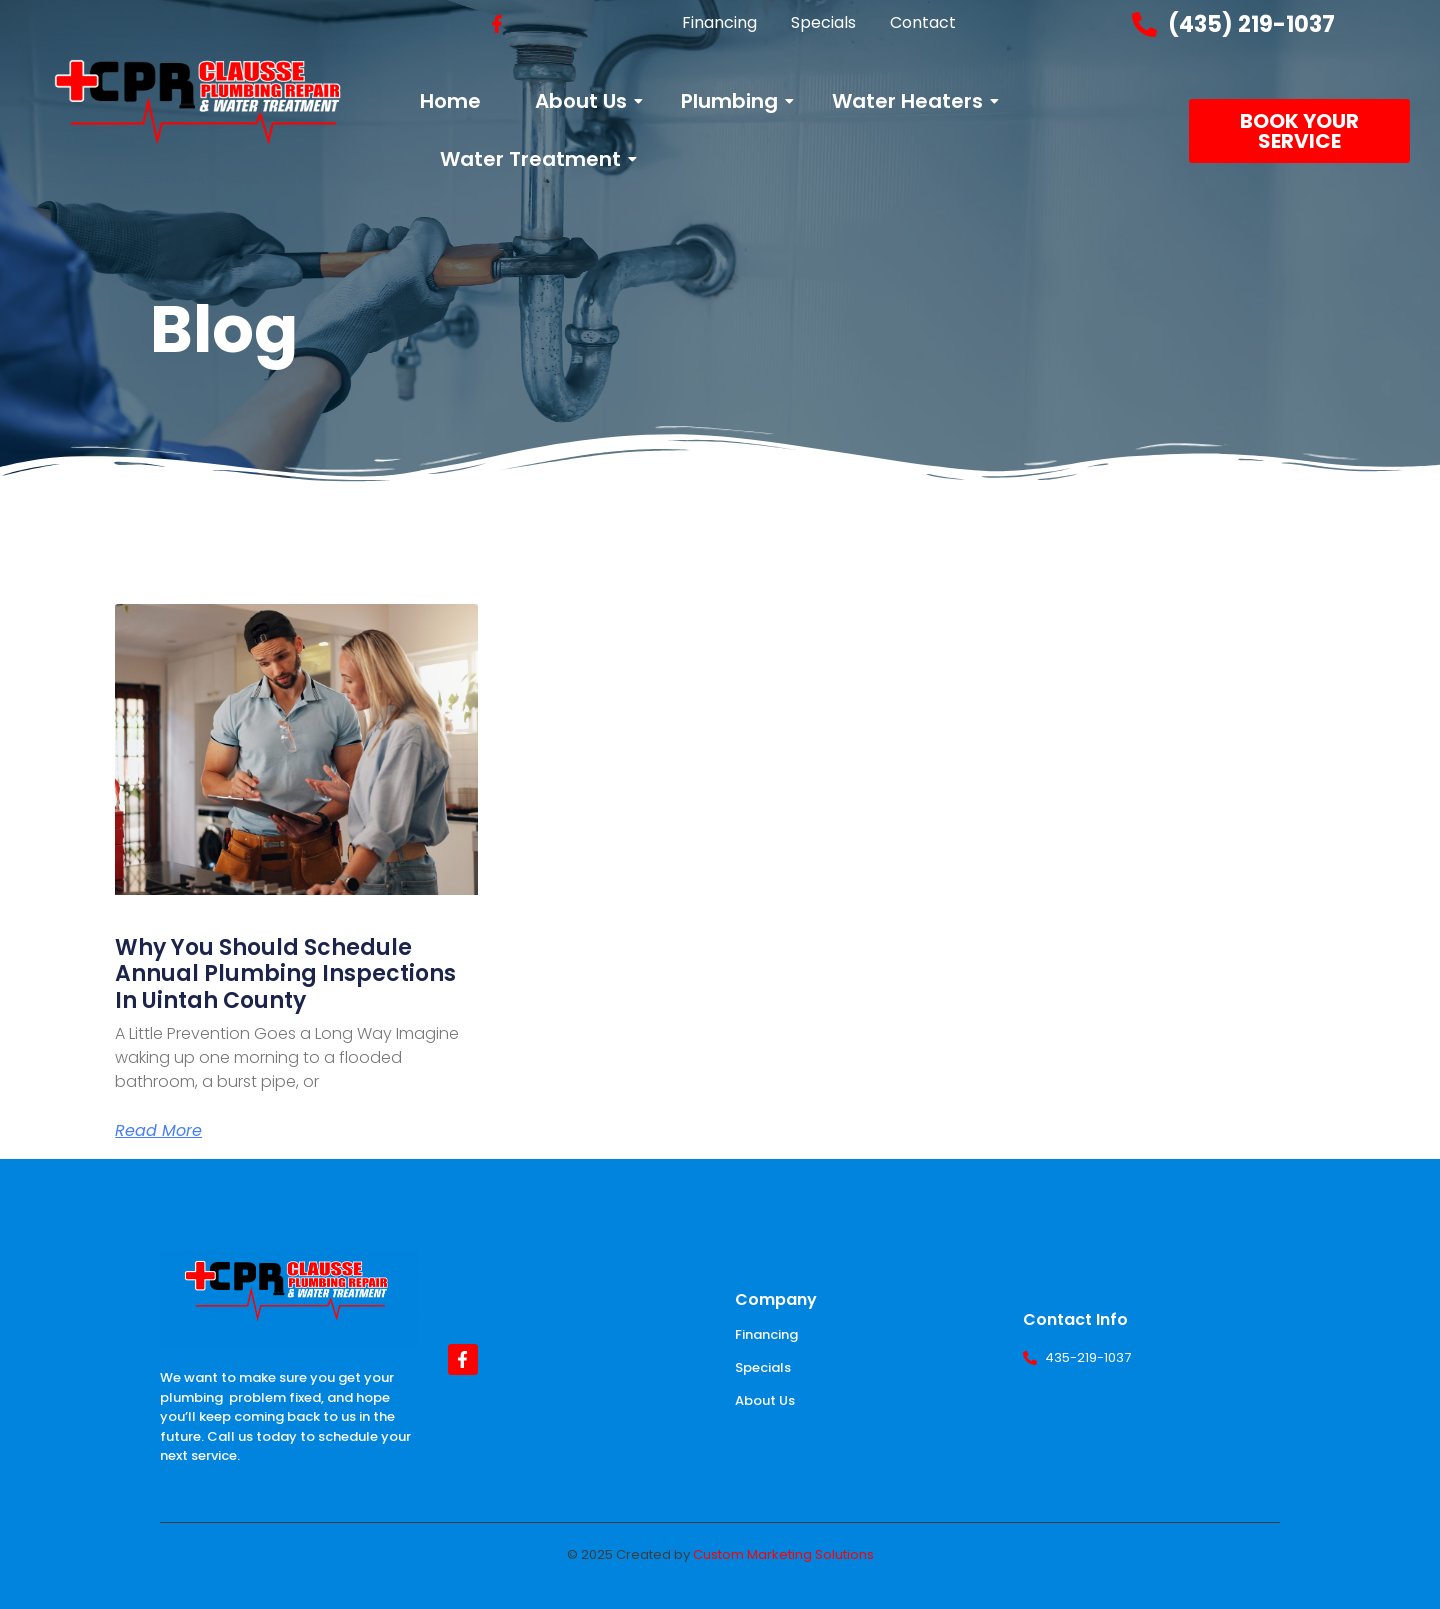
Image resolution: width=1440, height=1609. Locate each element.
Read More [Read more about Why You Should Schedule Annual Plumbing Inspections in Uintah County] (158, 1131)
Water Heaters (911, 101)
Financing (766, 1334)
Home (450, 101)
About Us (584, 101)
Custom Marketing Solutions (783, 1554)
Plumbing (733, 101)
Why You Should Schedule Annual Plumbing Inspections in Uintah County (285, 974)
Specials (763, 1367)
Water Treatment (534, 159)
